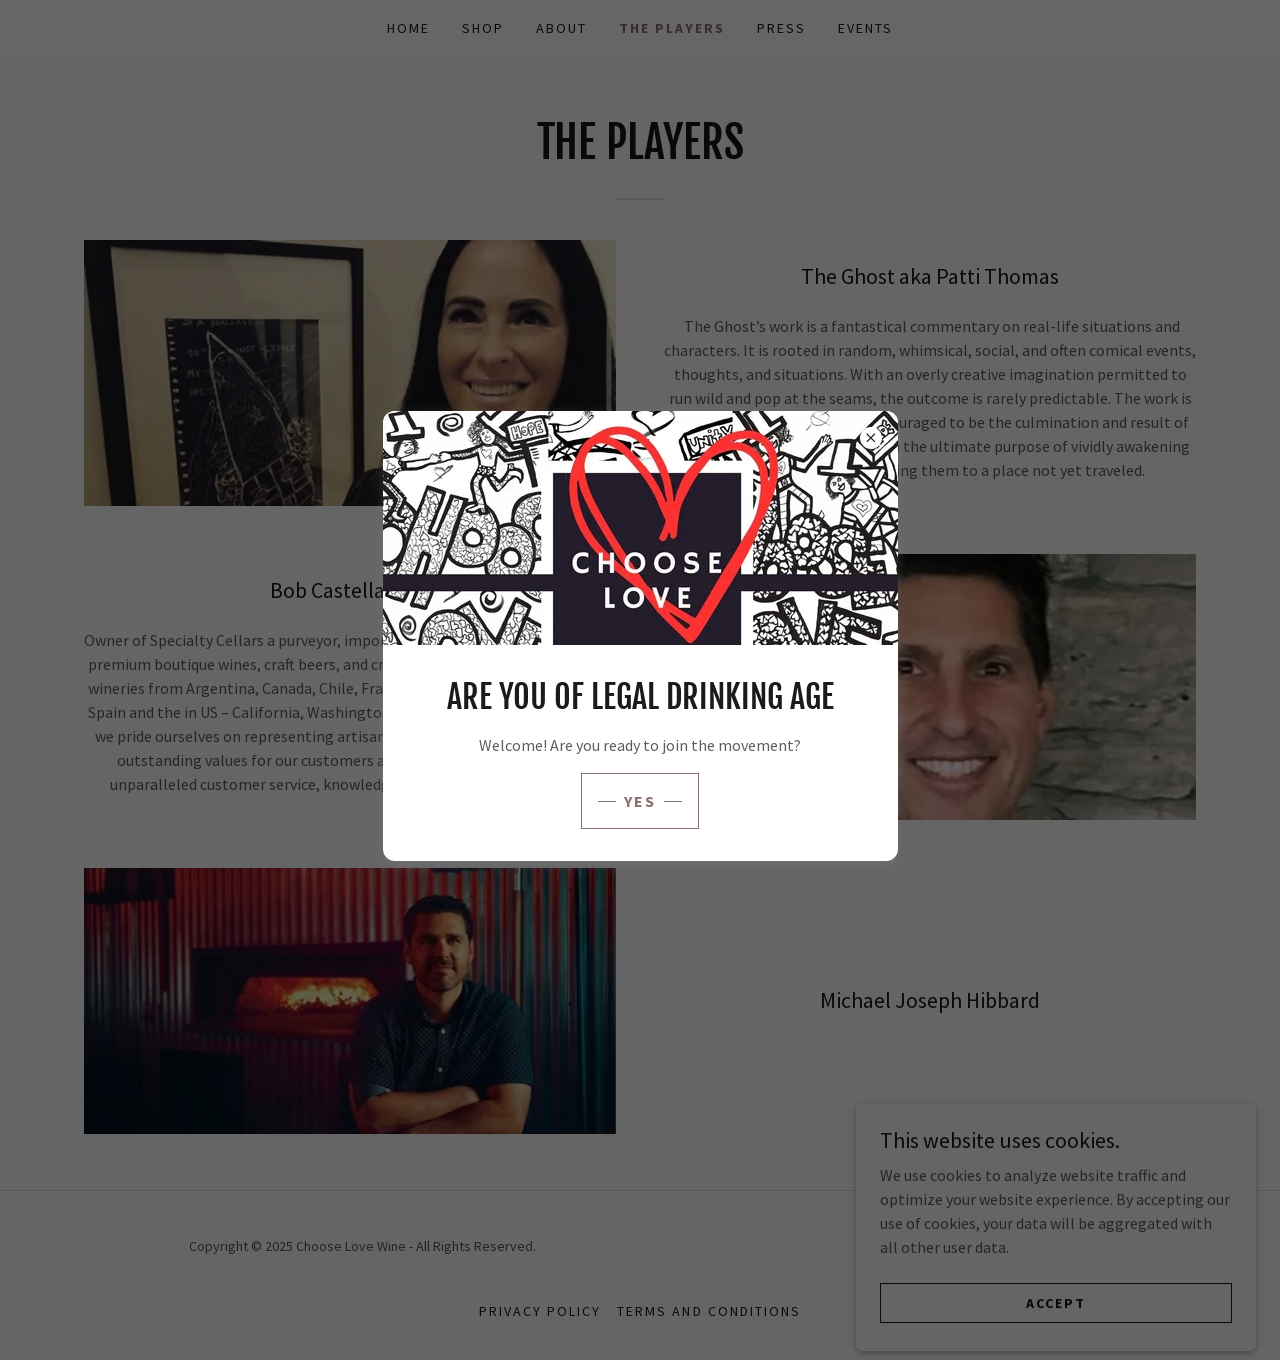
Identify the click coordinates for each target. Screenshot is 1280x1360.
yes (640, 801)
